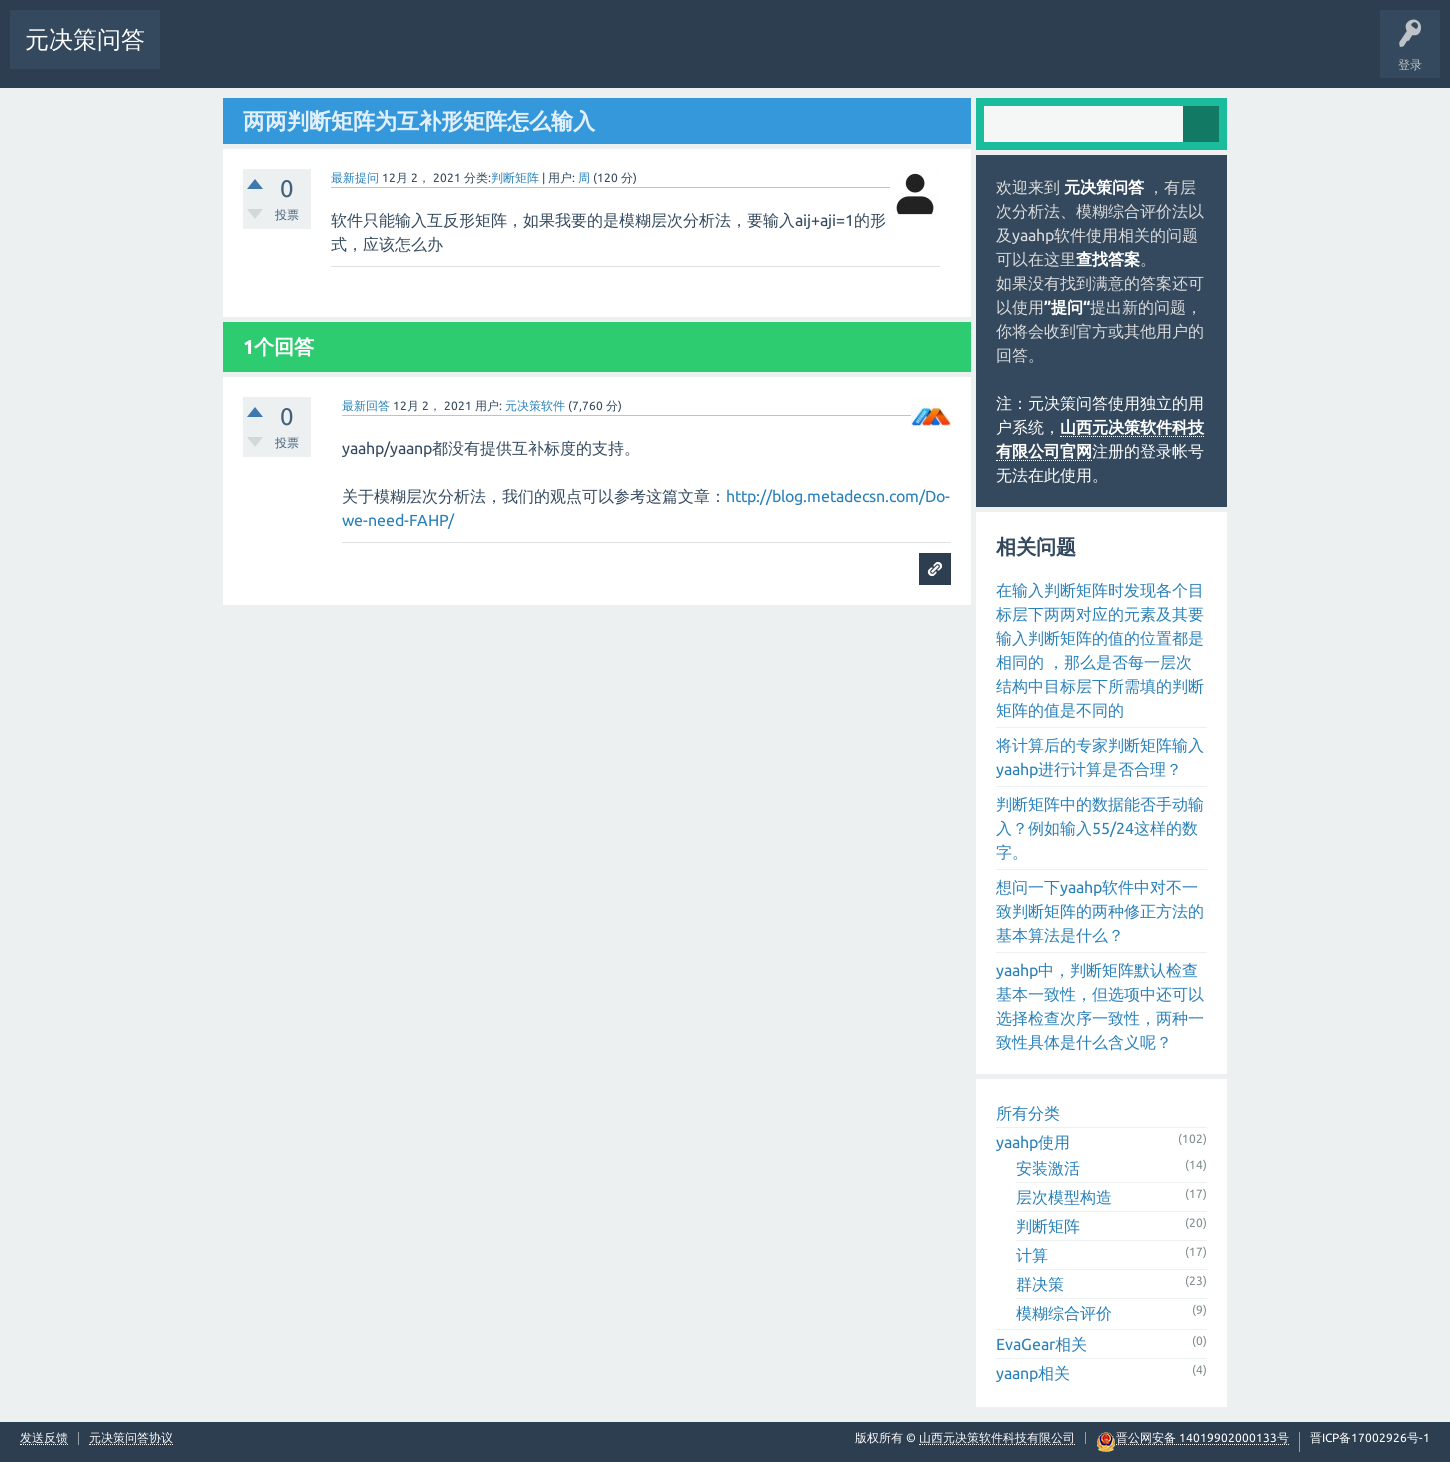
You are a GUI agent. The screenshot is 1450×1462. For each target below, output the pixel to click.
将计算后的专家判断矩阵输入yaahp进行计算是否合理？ (1100, 757)
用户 (443, 54)
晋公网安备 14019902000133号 (1202, 1438)
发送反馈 (44, 1438)
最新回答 (366, 405)
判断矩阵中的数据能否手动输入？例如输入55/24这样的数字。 (1100, 828)
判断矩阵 (515, 177)
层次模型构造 (1064, 1197)
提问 (505, 54)
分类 (381, 54)
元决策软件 (535, 405)
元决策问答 (85, 39)
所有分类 (1028, 1113)
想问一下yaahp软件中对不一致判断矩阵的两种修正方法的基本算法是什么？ (1100, 911)
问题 (195, 54)
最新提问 (355, 177)
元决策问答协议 (131, 1438)
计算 (1032, 1255)
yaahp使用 (1033, 1142)
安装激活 (1048, 1168)
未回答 (257, 54)
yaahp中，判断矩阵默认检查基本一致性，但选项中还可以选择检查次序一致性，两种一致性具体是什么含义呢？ (1100, 1006)
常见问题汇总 (633, 54)
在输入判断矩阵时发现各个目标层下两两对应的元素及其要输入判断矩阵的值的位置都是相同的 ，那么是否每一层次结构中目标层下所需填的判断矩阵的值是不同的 (1100, 650)
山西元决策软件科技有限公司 (997, 1437)
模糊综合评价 (1064, 1313)
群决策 (1040, 1284)
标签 (319, 54)
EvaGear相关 (1041, 1344)
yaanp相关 (1033, 1373)
